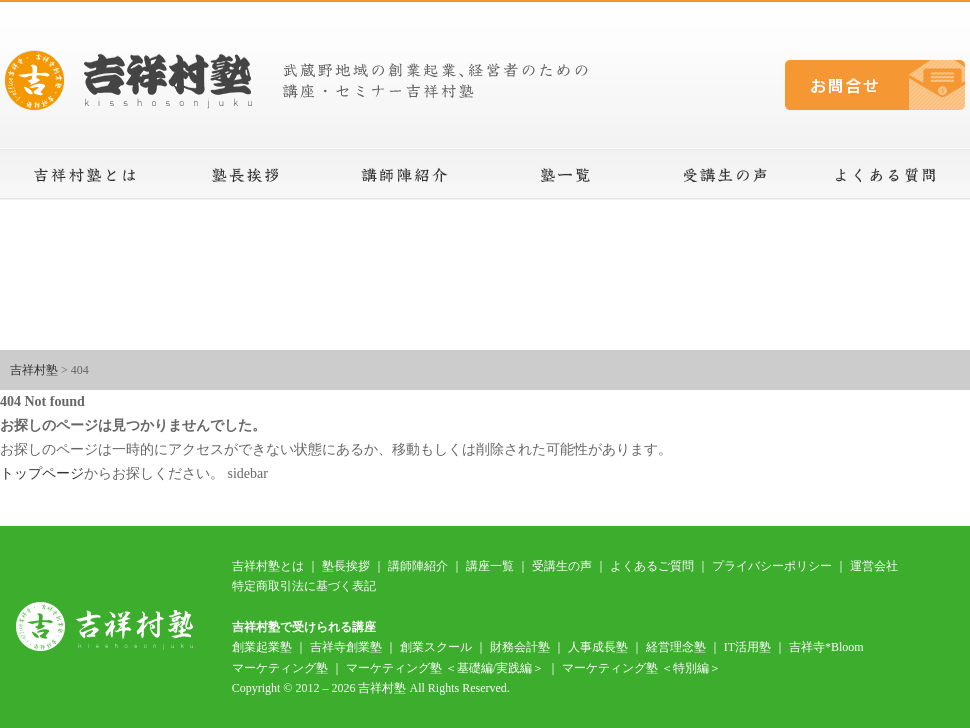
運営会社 (874, 566)
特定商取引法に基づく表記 (304, 586)
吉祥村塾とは (85, 175)
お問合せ (875, 85)
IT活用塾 (747, 647)
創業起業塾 (262, 647)
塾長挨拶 (245, 175)
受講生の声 (725, 175)
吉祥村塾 (34, 370)
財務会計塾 (520, 647)
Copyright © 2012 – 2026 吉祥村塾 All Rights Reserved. (371, 688)
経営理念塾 (676, 647)
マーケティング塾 (280, 668)
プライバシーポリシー (772, 566)
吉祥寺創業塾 (346, 647)
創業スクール (436, 647)
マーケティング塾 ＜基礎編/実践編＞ (445, 668)
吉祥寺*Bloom (826, 647)
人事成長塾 (598, 647)
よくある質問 (885, 175)
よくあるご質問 (652, 566)
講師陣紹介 (405, 175)
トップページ (42, 473)
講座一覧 (565, 175)
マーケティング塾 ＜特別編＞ (641, 668)
